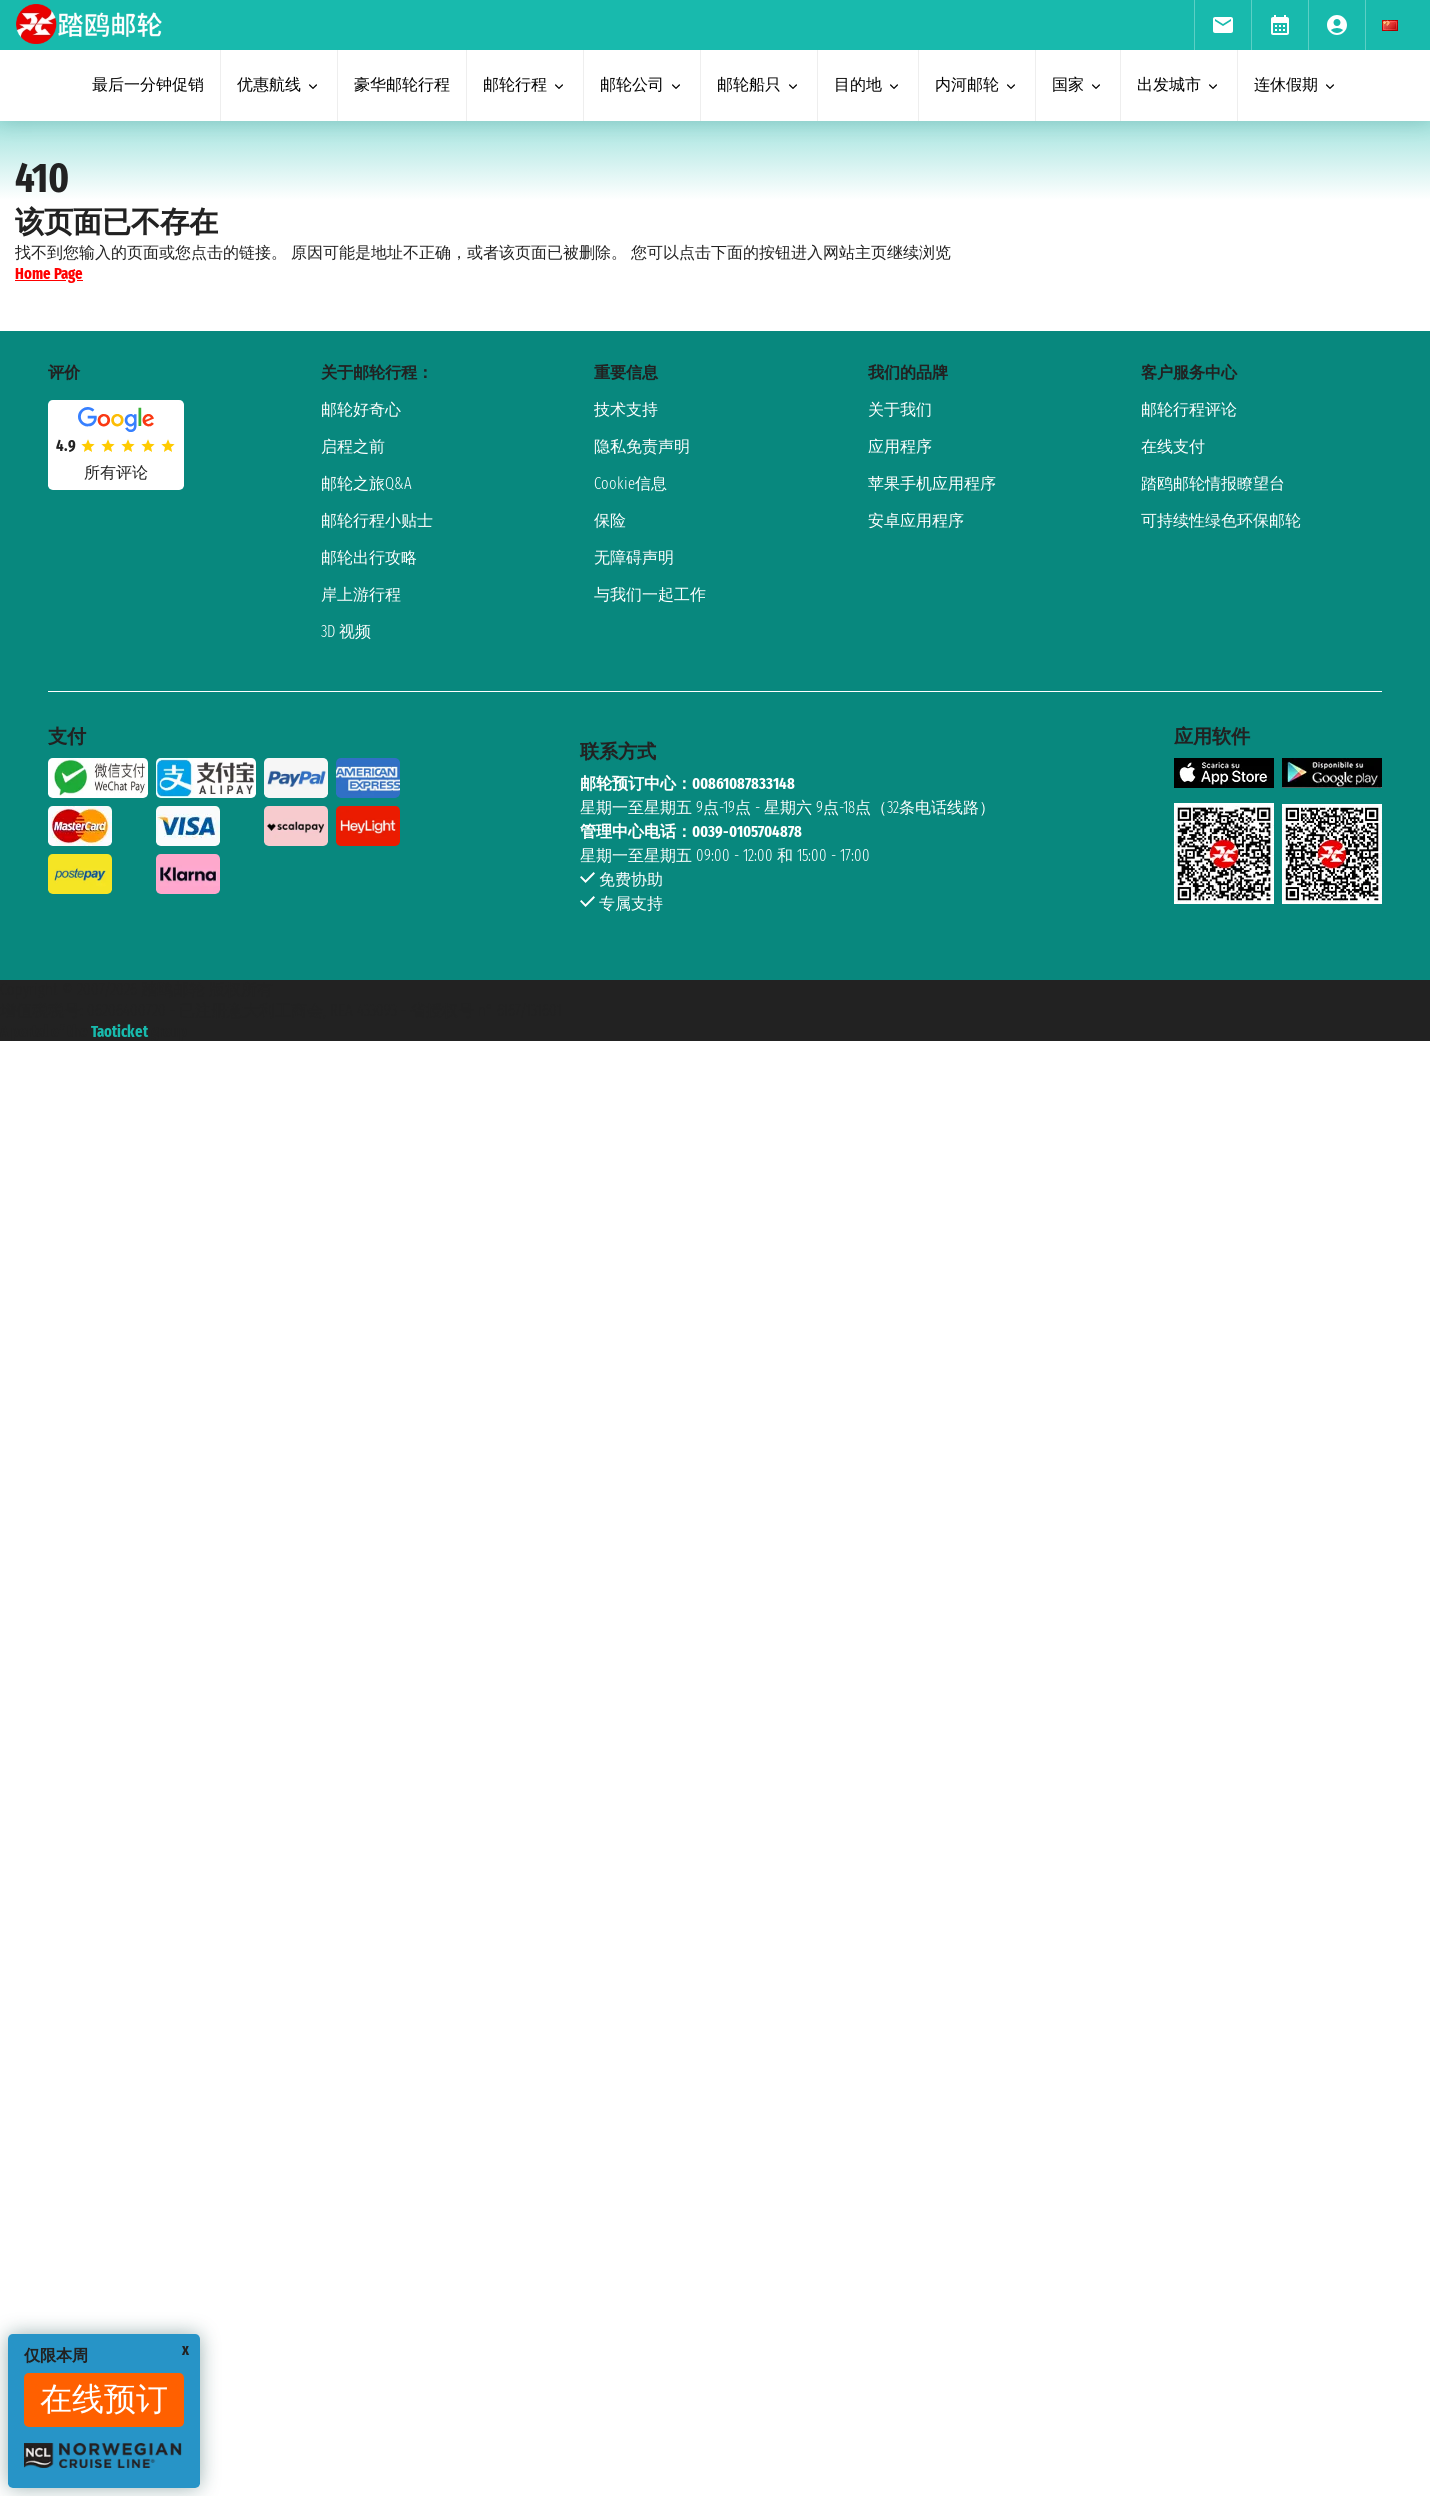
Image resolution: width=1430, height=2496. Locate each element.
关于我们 (900, 409)
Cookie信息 (630, 483)
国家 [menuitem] (1078, 84)
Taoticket (119, 1031)
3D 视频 (346, 631)
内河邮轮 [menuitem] (977, 84)
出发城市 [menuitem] (1179, 84)
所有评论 (116, 472)
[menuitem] (1222, 25)
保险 (610, 520)
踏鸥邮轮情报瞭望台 (1213, 483)
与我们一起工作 (650, 594)
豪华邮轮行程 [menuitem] (402, 84)
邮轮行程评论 (1189, 409)
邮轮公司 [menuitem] (642, 84)
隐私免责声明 (642, 446)
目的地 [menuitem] (868, 84)
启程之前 (353, 446)
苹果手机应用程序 (932, 483)
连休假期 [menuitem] (1296, 84)
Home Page (49, 273)
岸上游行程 (361, 594)
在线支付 (1173, 446)
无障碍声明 (634, 557)
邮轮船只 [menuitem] (759, 84)
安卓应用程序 (916, 520)
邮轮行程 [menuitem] (525, 84)
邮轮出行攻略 (369, 557)
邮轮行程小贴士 (377, 520)
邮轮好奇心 (361, 409)
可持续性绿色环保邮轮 (1221, 520)
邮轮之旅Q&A (366, 483)
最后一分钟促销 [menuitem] (148, 84)
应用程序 (900, 446)
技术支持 (626, 409)
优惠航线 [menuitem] (279, 84)
